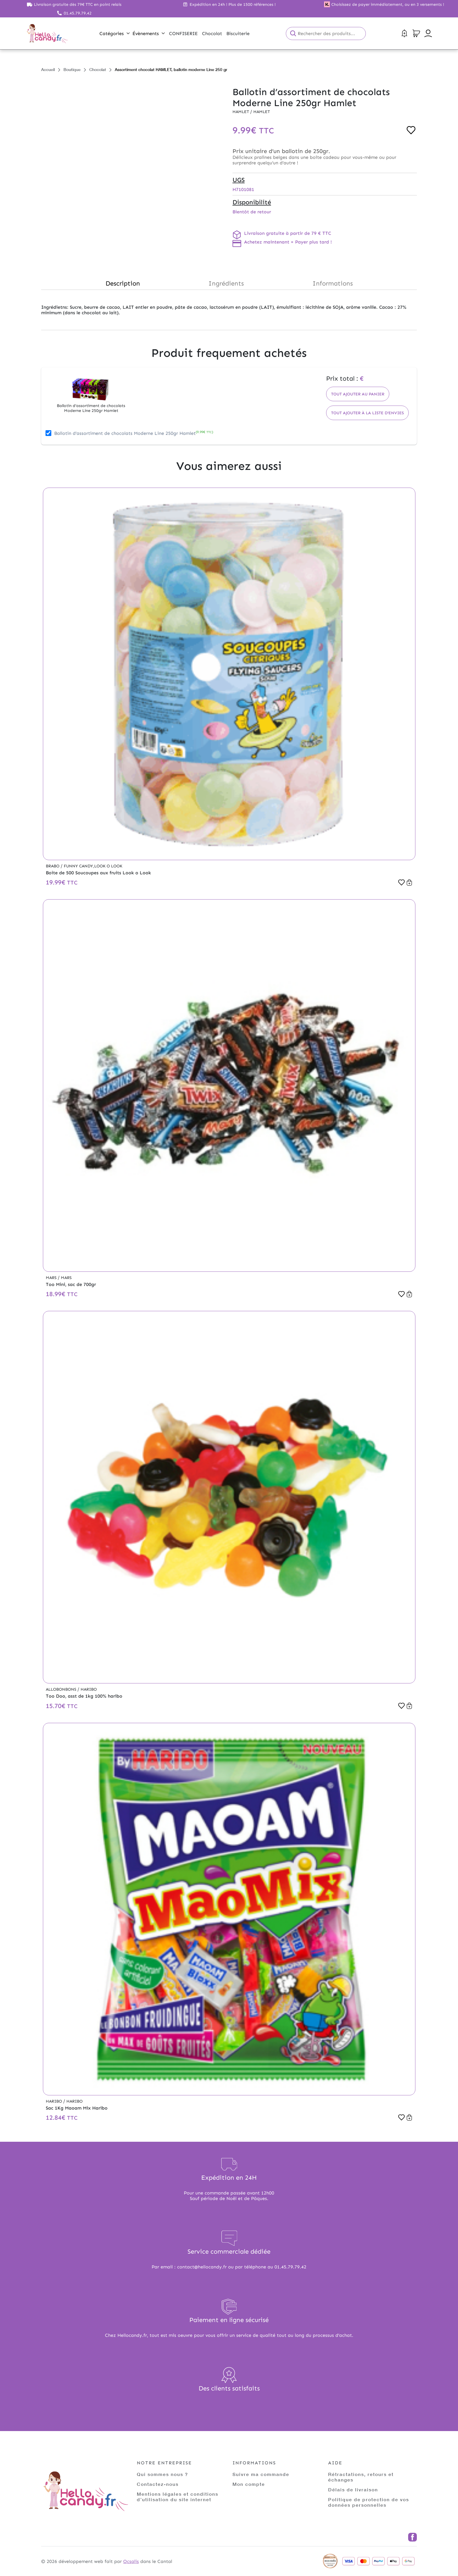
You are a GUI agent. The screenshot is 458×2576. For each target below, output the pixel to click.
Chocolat (97, 69)
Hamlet (241, 111)
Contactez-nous (158, 2484)
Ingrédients (226, 283)
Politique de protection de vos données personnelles (368, 2502)
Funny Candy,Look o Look (93, 866)
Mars (52, 1277)
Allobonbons (61, 1689)
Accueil (48, 69)
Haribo (89, 1689)
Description (123, 283)
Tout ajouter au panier (357, 394)
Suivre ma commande (260, 2474)
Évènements (148, 33)
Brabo (53, 866)
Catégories (114, 33)
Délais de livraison (353, 2489)
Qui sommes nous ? (162, 2474)
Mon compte (248, 2484)
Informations (332, 283)
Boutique (72, 69)
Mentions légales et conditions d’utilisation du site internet (177, 2496)
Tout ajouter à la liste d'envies (367, 412)
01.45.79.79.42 (78, 13)
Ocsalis (131, 2561)
